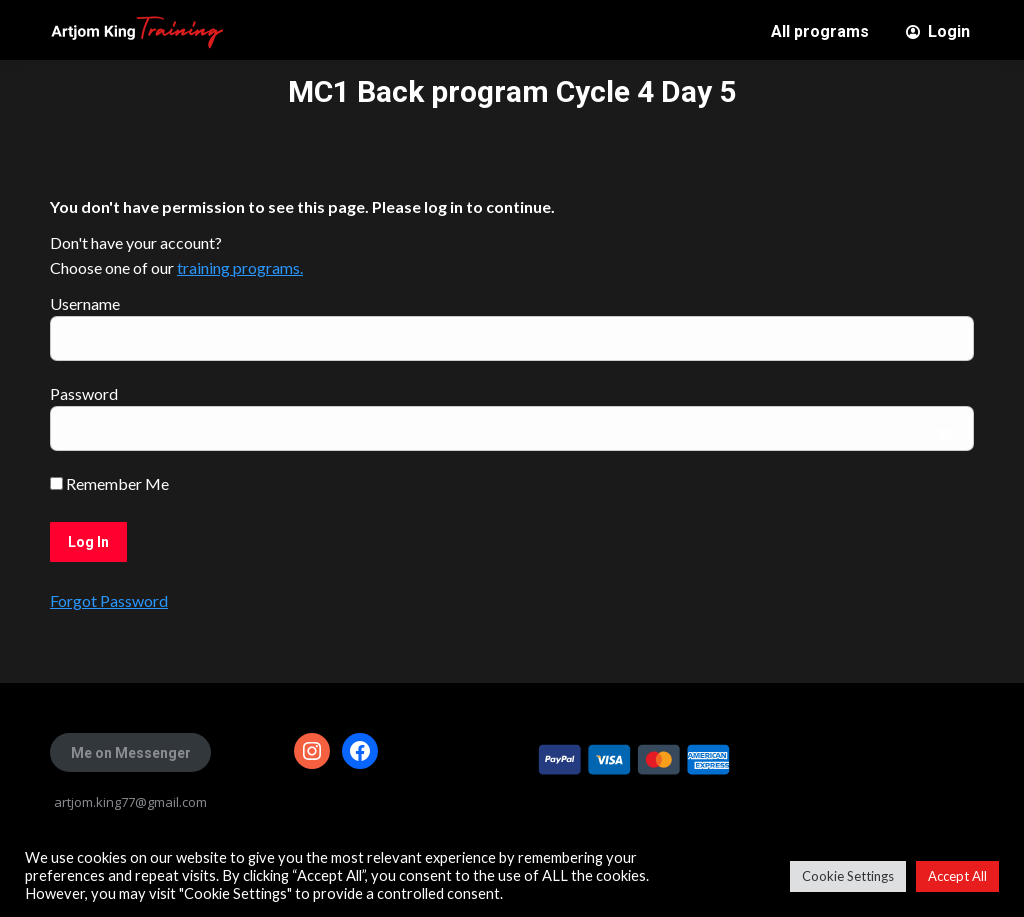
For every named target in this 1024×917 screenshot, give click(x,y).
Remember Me (109, 483)
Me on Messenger (131, 753)
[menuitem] (820, 32)
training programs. (240, 267)
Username (85, 303)
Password (84, 393)
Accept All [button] (957, 876)
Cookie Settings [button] (848, 876)
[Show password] (944, 433)
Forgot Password (109, 600)
